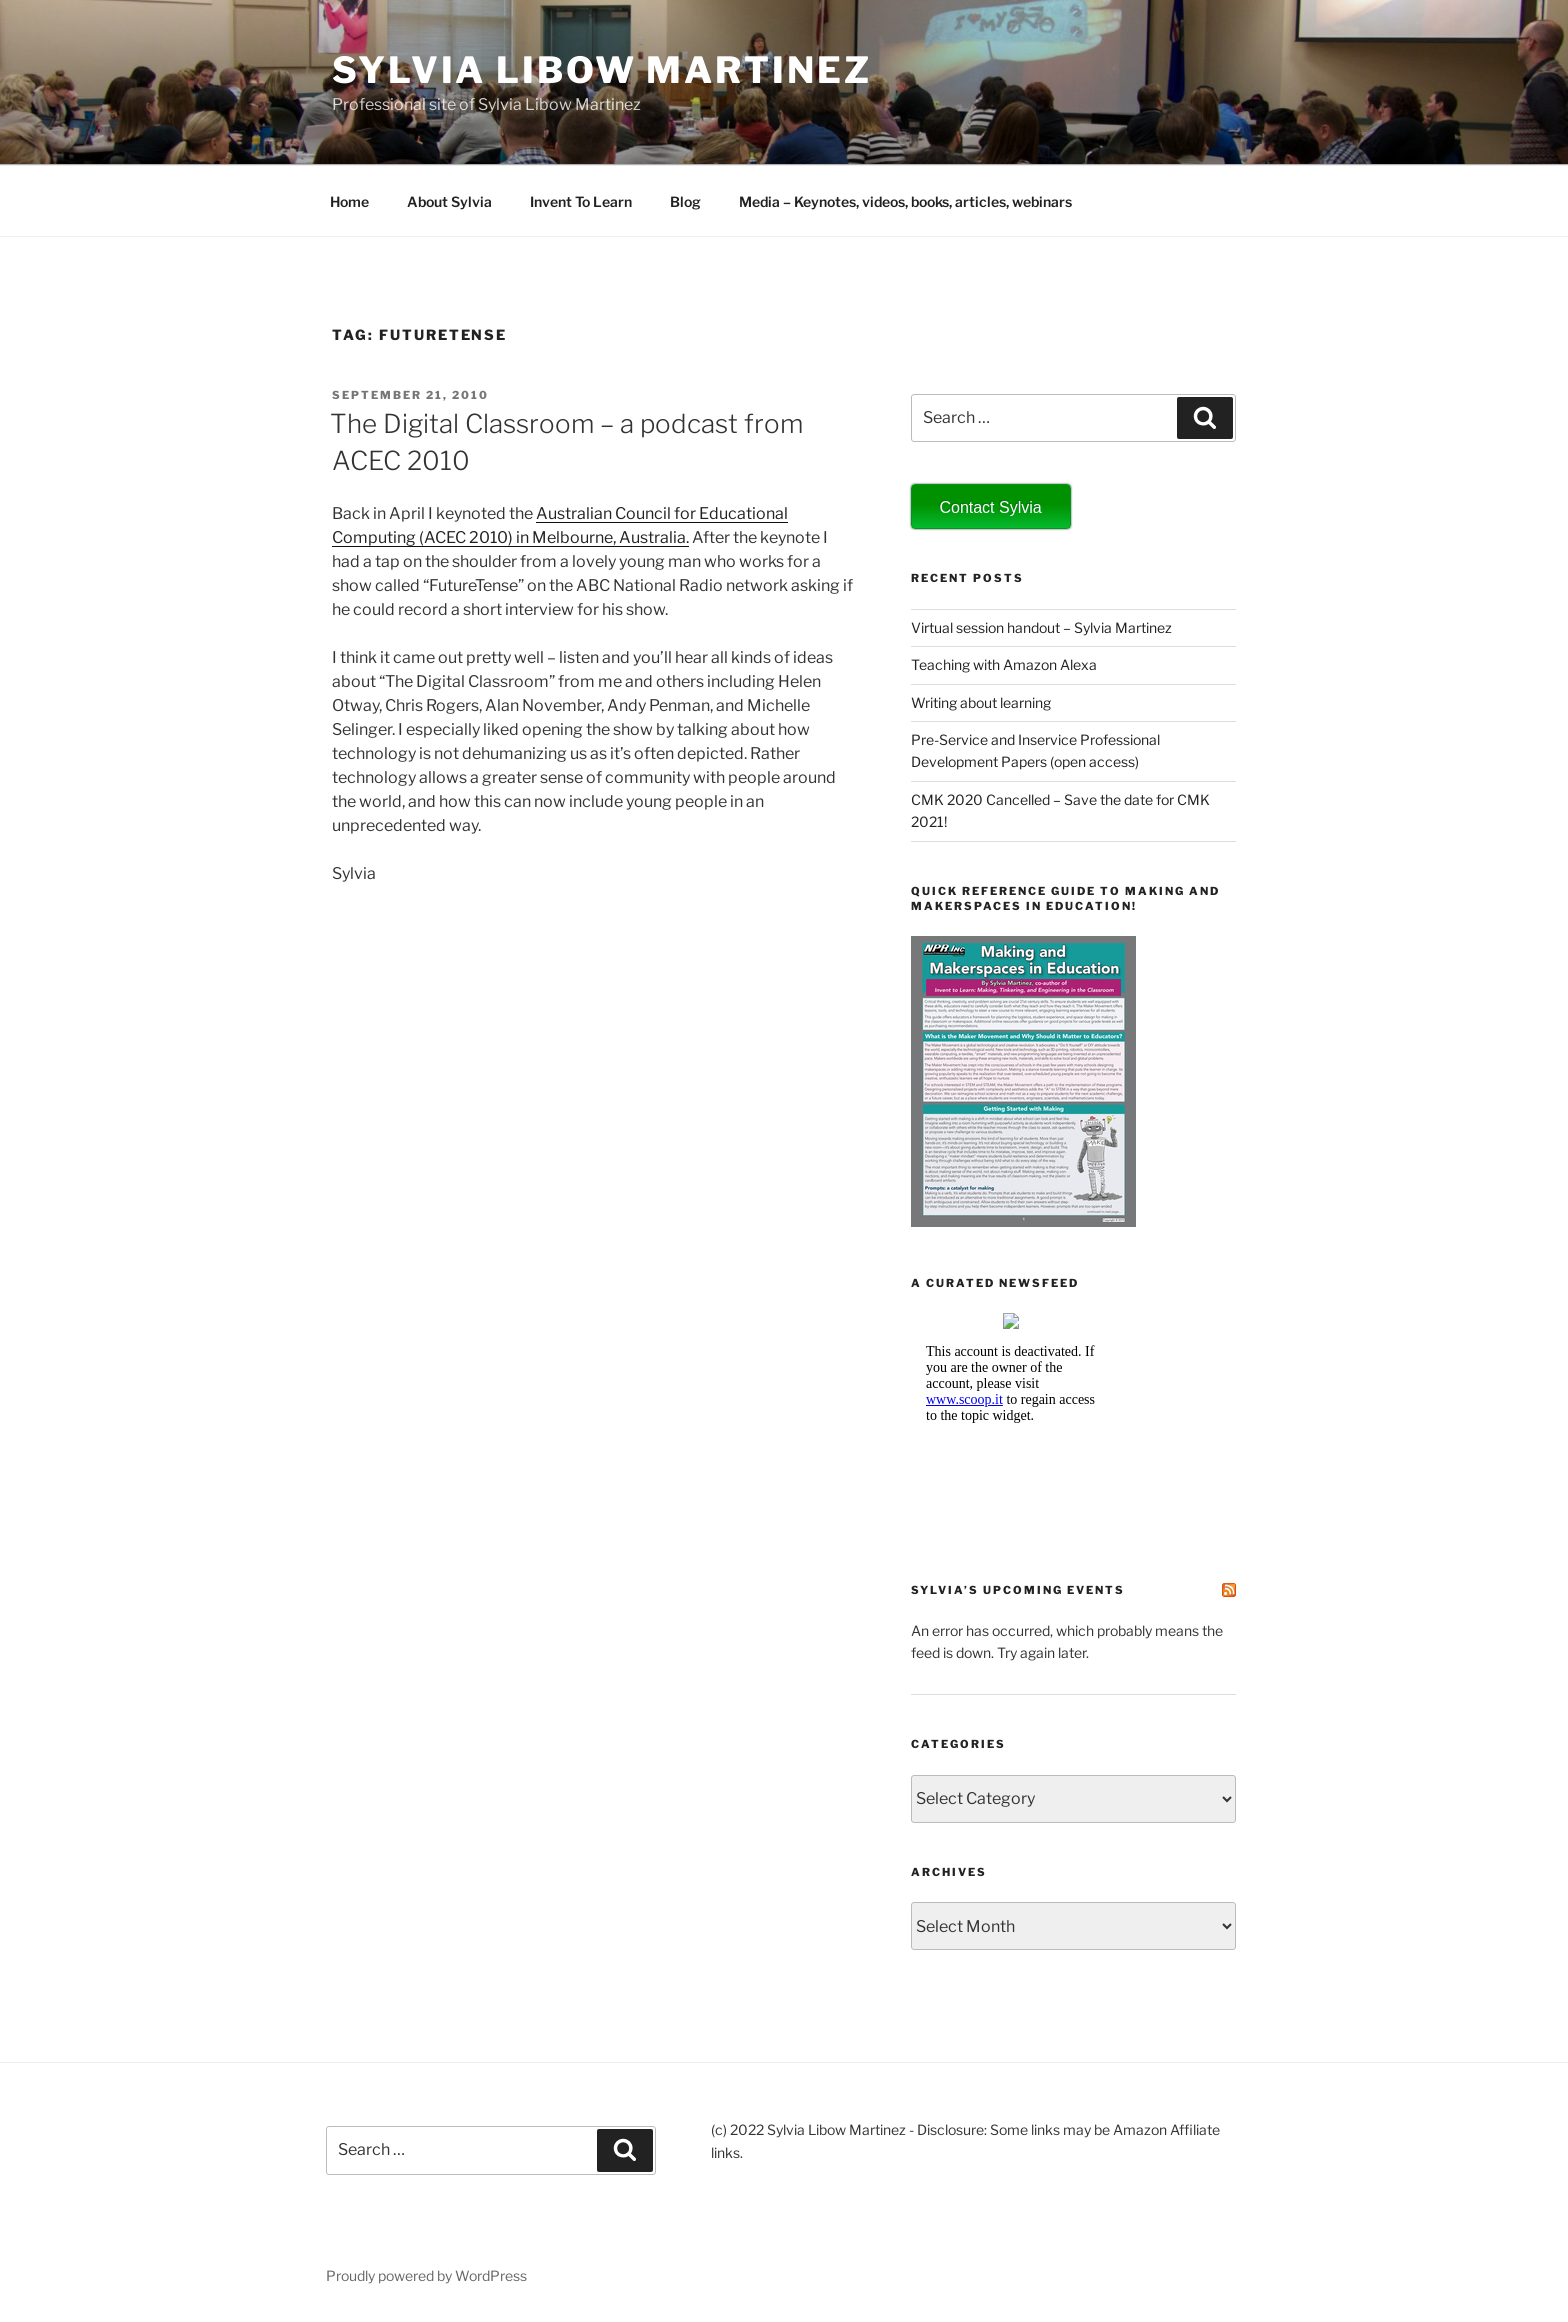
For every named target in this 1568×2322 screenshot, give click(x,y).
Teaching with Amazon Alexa (1004, 664)
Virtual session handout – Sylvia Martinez (1041, 627)
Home (349, 201)
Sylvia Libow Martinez (601, 70)
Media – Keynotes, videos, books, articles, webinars (905, 201)
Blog (685, 201)
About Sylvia (449, 201)
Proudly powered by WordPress (426, 2275)
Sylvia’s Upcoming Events (1018, 1590)
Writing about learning (981, 702)
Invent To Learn (581, 201)
